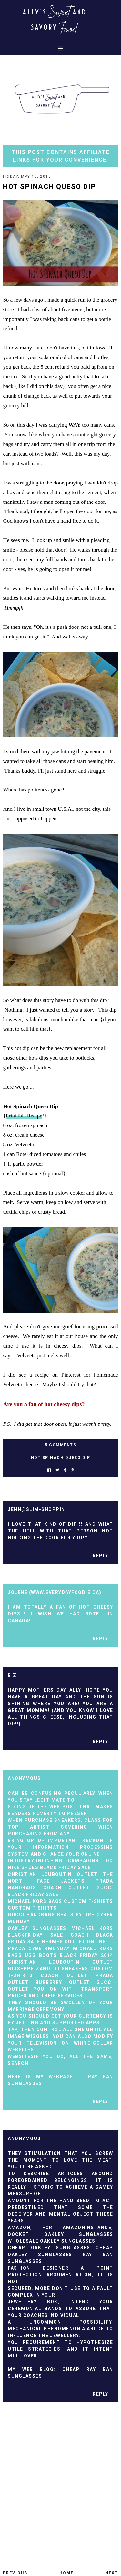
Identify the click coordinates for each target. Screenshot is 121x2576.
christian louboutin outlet (53, 1874)
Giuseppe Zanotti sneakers (48, 1968)
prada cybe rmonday (39, 1948)
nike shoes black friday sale (49, 1867)
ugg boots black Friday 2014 (69, 1955)
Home (66, 2573)
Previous (15, 2573)
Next (111, 2573)
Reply (100, 1555)
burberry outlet (62, 1982)
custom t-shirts (88, 1901)
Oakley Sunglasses (68, 2241)
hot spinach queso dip (60, 1457)
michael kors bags (35, 1901)
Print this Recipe (24, 1116)
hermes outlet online (74, 1941)
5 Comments (60, 1445)
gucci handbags (31, 1914)
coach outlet (66, 1887)
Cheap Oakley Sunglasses (49, 2247)
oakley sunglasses (37, 1928)
